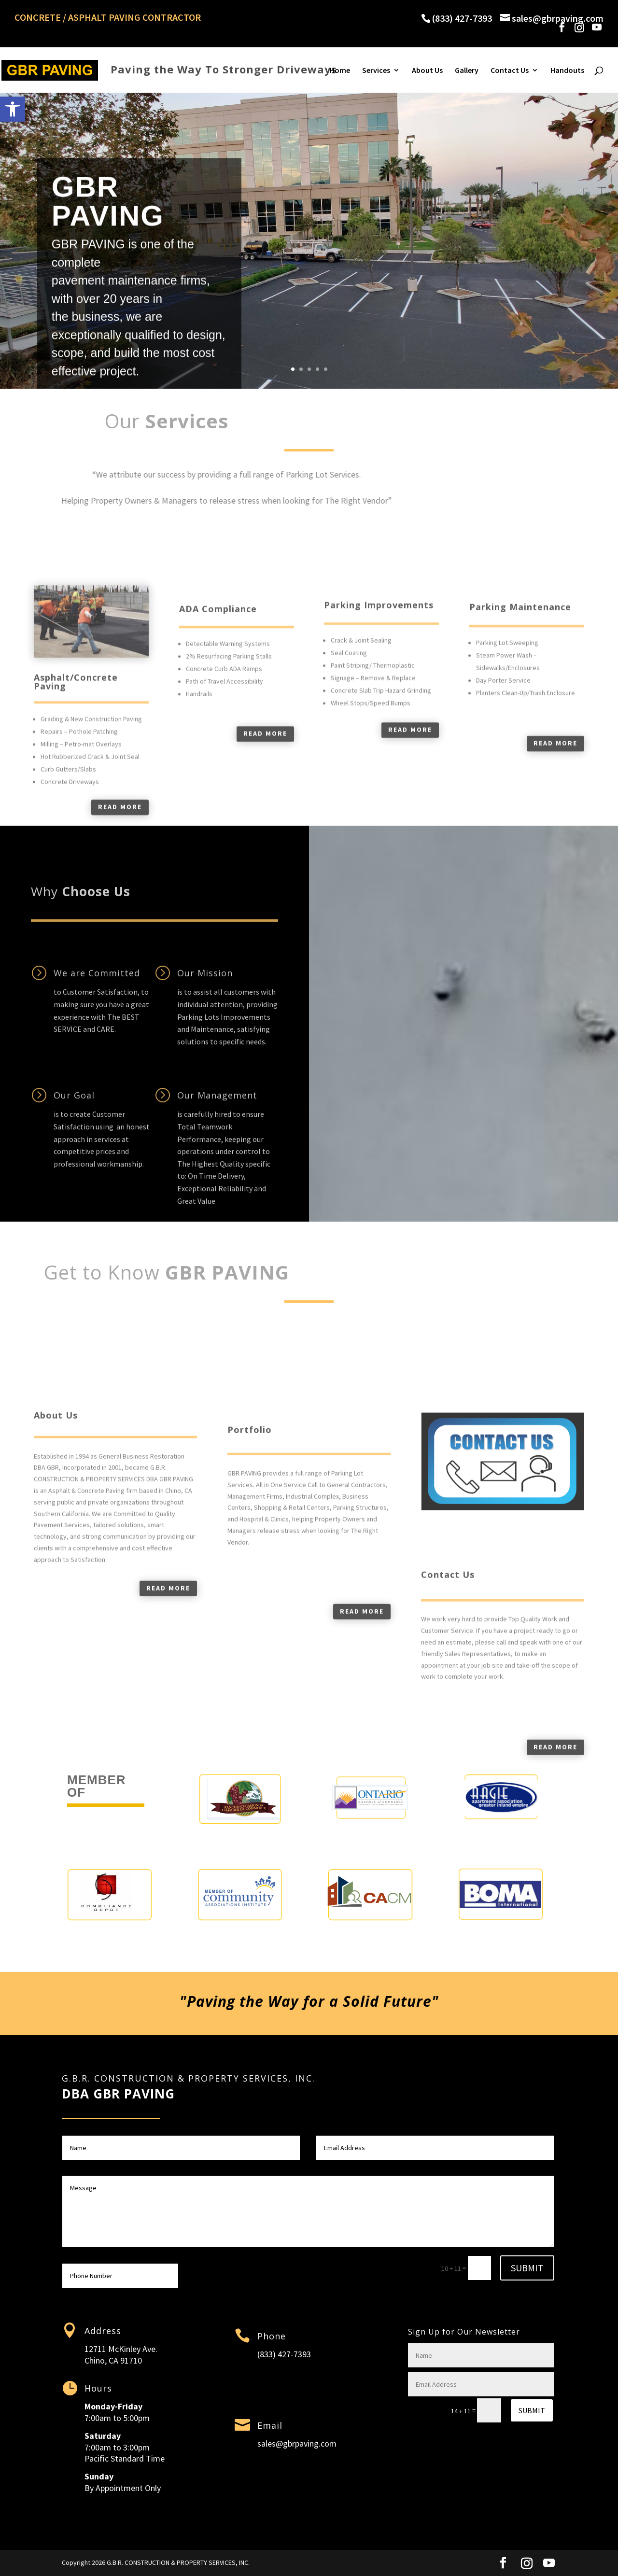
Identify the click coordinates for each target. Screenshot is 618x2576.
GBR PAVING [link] (108, 239)
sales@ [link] (270, 2443)
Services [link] (376, 71)
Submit (527, 2268)
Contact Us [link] (510, 71)
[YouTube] (597, 27)
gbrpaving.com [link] (310, 2443)
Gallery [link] (466, 71)
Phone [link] (271, 2336)
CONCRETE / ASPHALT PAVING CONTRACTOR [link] (107, 18)
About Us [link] (427, 71)
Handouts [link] (567, 71)
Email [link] (269, 2425)
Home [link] (340, 71)
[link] (12, 109)
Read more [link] (168, 1738)
